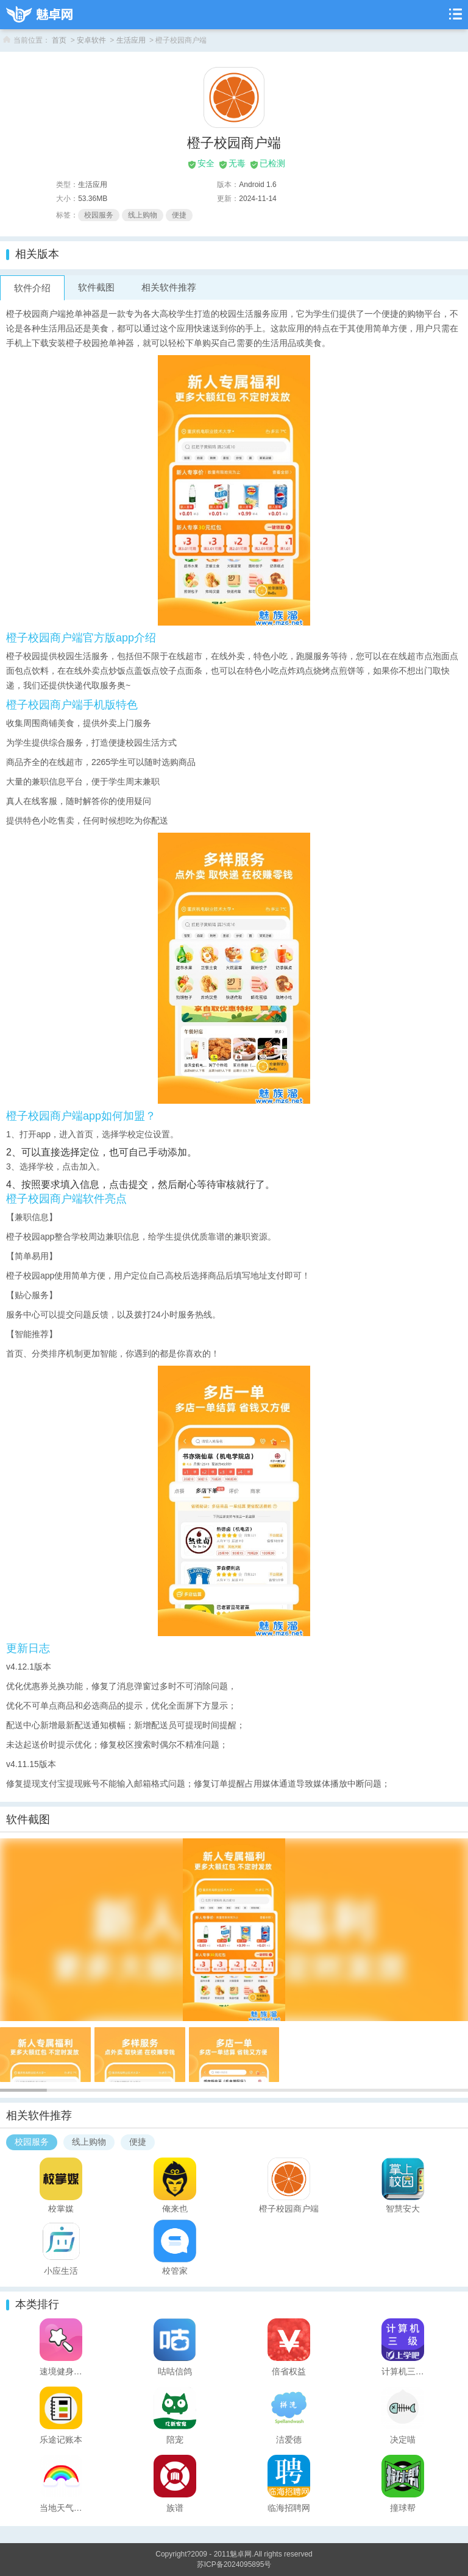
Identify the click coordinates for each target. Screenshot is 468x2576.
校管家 (175, 2270)
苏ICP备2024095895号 (234, 2564)
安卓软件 (91, 40)
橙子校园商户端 (289, 2208)
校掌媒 (61, 2208)
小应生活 (61, 2270)
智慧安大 (403, 2208)
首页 (59, 40)
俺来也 (175, 2208)
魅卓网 (241, 2554)
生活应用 (131, 40)
